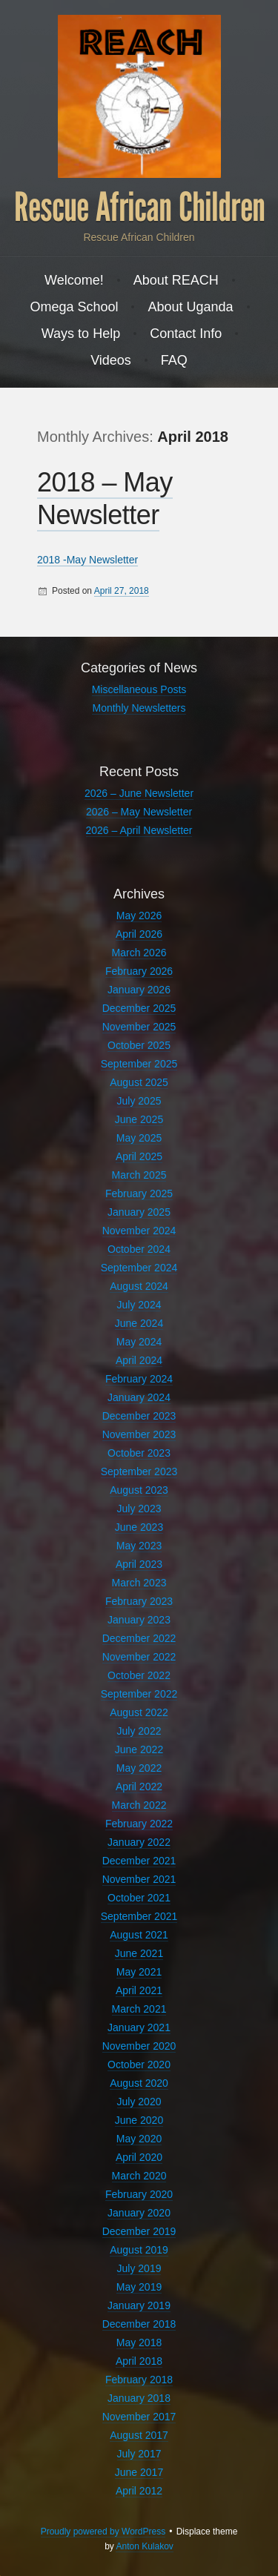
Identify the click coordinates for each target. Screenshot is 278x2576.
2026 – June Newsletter (139, 793)
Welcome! (74, 280)
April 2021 (139, 1990)
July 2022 (139, 1731)
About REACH (176, 280)
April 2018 (139, 2361)
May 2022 (139, 1768)
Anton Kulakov (144, 2546)
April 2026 (139, 934)
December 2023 (139, 1416)
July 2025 (139, 1101)
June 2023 (139, 1527)
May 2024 (139, 1342)
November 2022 (139, 1657)
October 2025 (139, 1045)
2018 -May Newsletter (87, 560)
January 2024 (139, 1397)
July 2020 (139, 2102)
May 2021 (139, 1972)
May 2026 (139, 915)
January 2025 (139, 1212)
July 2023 (139, 1508)
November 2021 (139, 1879)
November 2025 (139, 1027)
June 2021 (139, 1953)
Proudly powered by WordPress (103, 2531)
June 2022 (139, 1749)
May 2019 (139, 2287)
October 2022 (139, 1675)
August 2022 (139, 1712)
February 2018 (139, 2379)
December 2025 (139, 1008)
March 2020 (139, 2176)
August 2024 (139, 1286)
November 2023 (139, 1434)
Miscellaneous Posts (139, 689)
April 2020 (139, 2157)
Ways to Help (81, 333)
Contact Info (186, 333)
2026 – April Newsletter (139, 830)
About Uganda (190, 306)
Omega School (74, 306)
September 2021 (139, 1916)
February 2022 (139, 1824)
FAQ (174, 360)
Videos (110, 360)
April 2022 (139, 1786)
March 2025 (139, 1175)
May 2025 (139, 1138)
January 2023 (139, 1620)
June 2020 (139, 2120)
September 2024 (139, 1268)
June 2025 (139, 1119)
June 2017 (139, 2472)
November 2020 (139, 2046)
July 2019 (139, 2268)
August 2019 (139, 2250)
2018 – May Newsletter (105, 498)
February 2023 (139, 1601)
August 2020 (139, 2083)
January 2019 (139, 2305)
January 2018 (139, 2398)
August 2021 (139, 1935)
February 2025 (139, 1193)
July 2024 (139, 1305)
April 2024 (139, 1360)
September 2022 (139, 1694)
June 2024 (139, 1323)
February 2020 (139, 2194)
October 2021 (139, 1898)
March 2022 (139, 1805)
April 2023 (139, 1564)
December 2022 (139, 1638)
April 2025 (139, 1156)
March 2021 (139, 2009)
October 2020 (139, 2064)
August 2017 (139, 2435)
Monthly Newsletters (138, 708)
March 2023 (139, 1583)
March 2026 (139, 952)
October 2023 (139, 1453)
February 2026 (139, 971)
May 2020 (139, 2139)
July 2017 (139, 2454)
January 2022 (139, 1842)
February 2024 (139, 1379)
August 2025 (139, 1082)
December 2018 (139, 2324)
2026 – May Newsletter (139, 812)
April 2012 (139, 2491)
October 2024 (139, 1249)
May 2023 (139, 1546)
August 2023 (139, 1490)
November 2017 (139, 2417)
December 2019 (139, 2231)
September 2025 (139, 1064)
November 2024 (139, 1230)
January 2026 (139, 990)
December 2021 (139, 1861)
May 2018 (139, 2342)
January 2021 (139, 2027)
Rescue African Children (139, 207)
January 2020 (139, 2213)
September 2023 (139, 1471)
